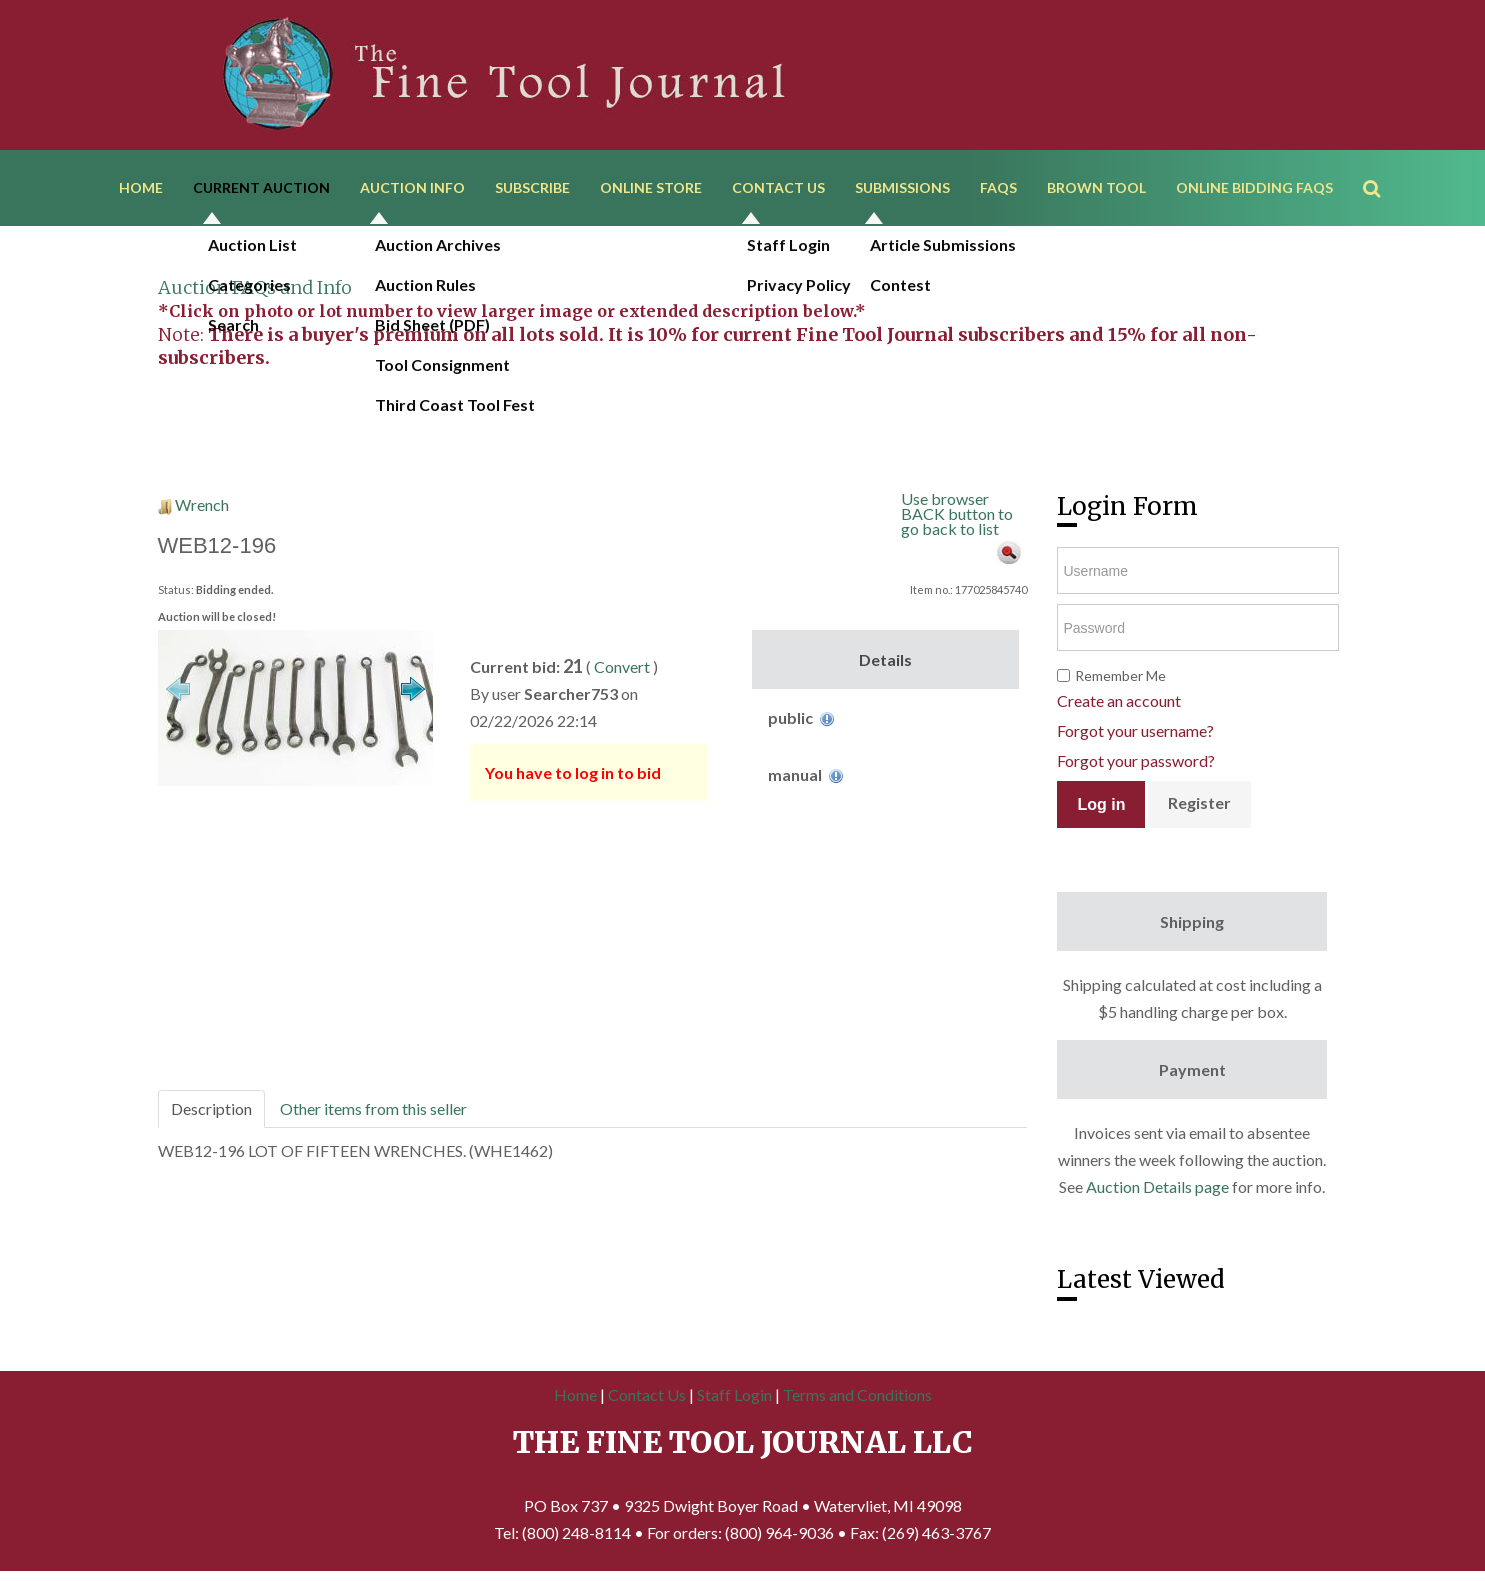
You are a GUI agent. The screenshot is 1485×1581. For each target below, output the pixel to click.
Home (141, 187)
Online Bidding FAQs (1254, 187)
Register (1199, 802)
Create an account (1119, 700)
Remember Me (1120, 675)
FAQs (998, 187)
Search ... (1381, 159)
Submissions (902, 187)
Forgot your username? (1135, 730)
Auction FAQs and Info (255, 287)
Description (211, 1108)
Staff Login (734, 1394)
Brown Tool (1096, 187)
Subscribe (532, 187)
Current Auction (261, 187)
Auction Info (412, 187)
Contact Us (778, 187)
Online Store (651, 187)
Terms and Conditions (857, 1394)
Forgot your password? (1136, 760)
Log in (1101, 804)
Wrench (202, 504)
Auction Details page (1157, 1186)
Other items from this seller (373, 1108)
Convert (622, 666)
